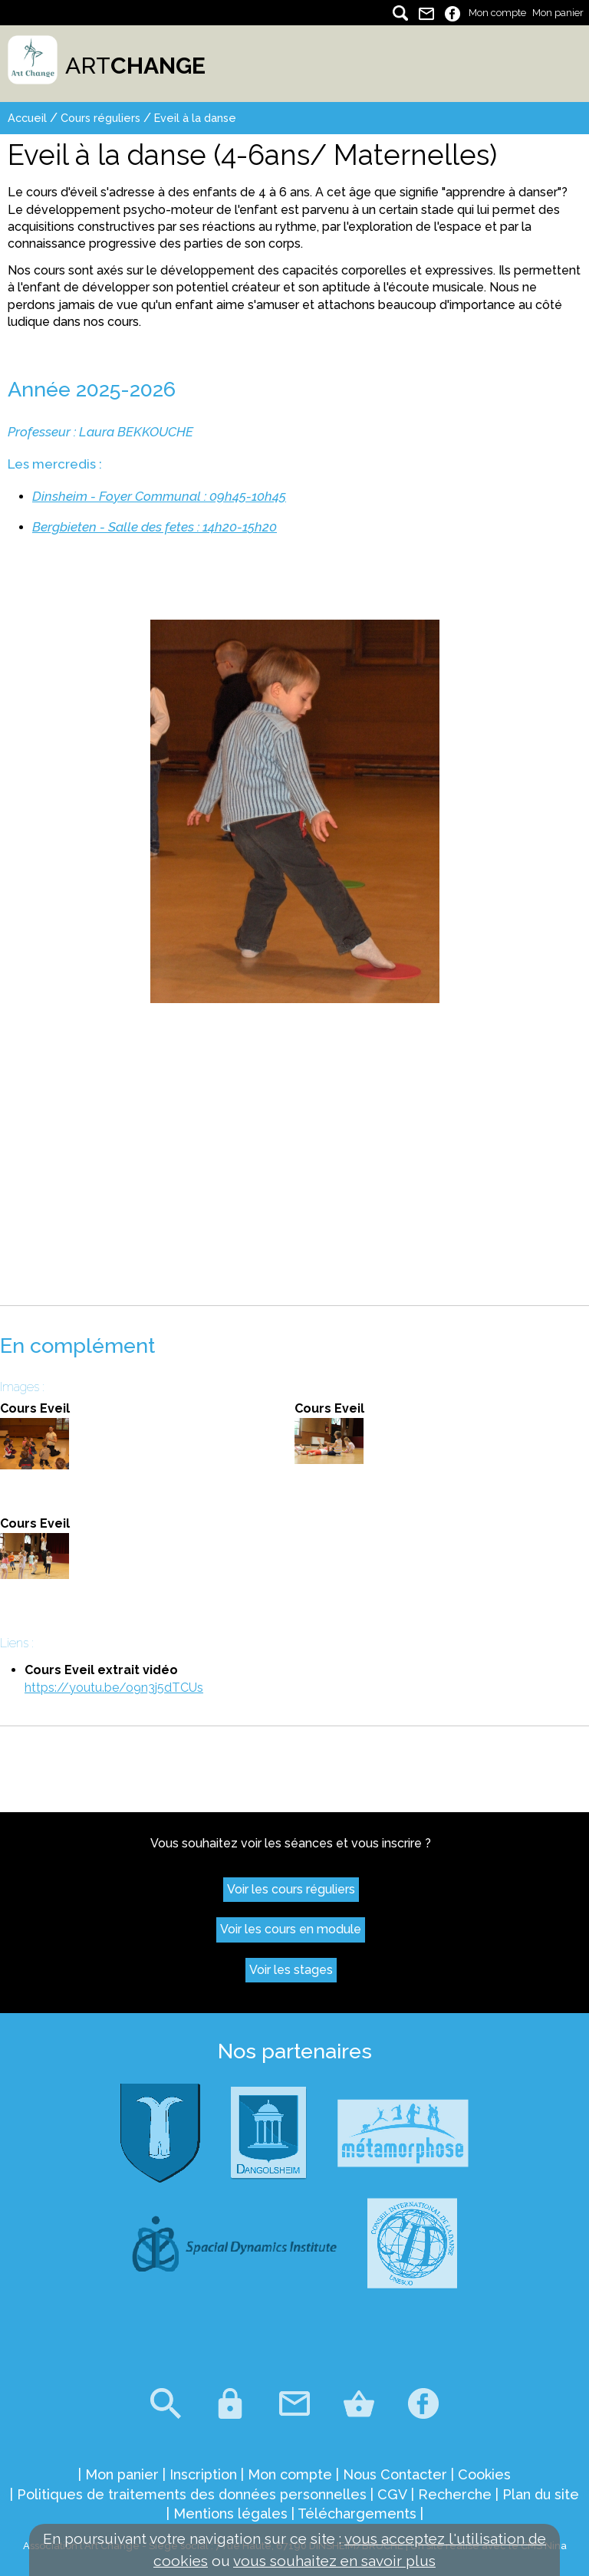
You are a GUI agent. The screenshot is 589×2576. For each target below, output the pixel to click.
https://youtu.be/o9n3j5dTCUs (114, 1687)
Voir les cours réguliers (291, 1889)
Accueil (27, 117)
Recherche (455, 2494)
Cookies (484, 2474)
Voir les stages (291, 1969)
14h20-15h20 (239, 527)
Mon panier (558, 12)
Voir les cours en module (290, 1929)
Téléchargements (357, 2513)
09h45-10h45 (247, 496)
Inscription (203, 2474)
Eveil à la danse (195, 117)
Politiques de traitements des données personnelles (192, 2494)
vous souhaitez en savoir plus (334, 2560)
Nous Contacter (395, 2474)
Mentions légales (230, 2513)
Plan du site (540, 2494)
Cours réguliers (100, 117)
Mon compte (497, 12)
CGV (392, 2494)
